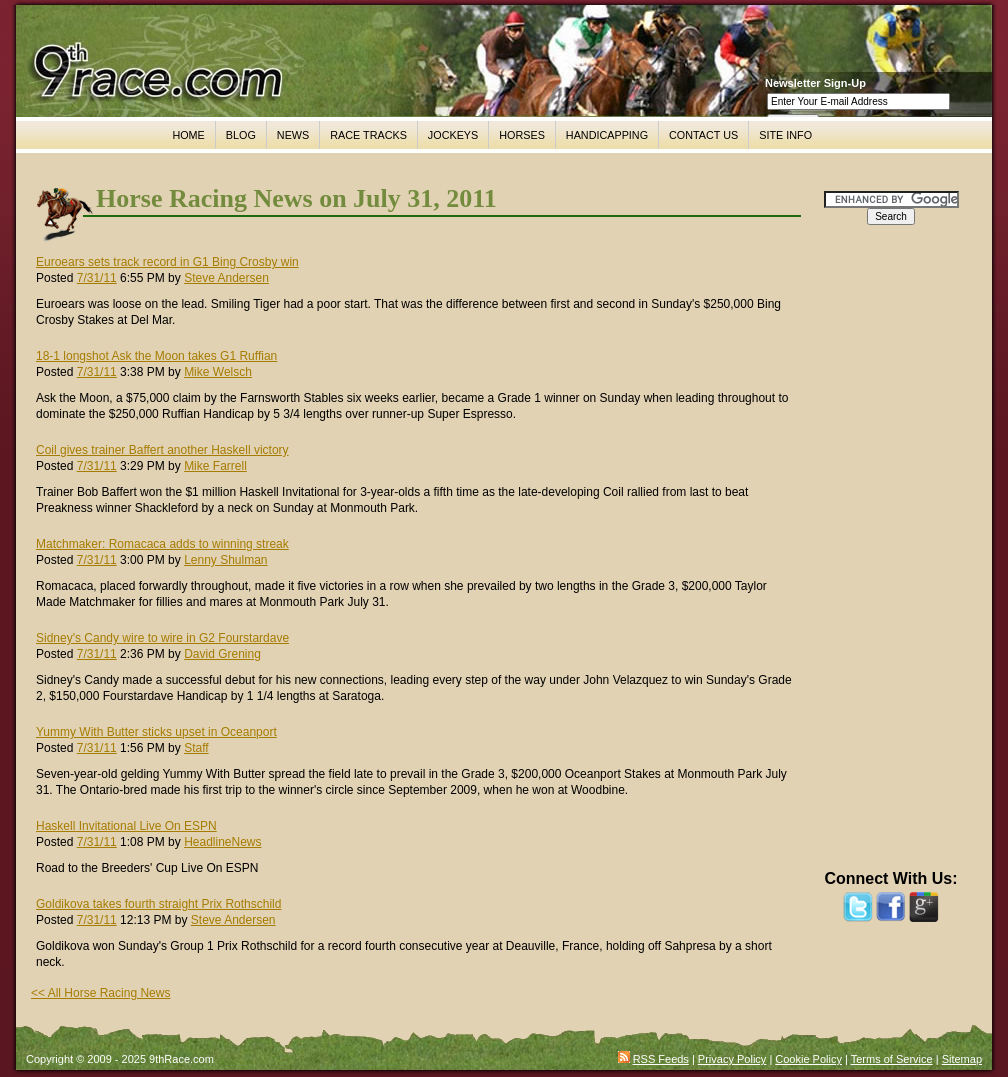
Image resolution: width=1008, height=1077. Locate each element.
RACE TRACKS (368, 135)
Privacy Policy (732, 1059)
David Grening (222, 654)
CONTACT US (703, 135)
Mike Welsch (218, 372)
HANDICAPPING (607, 135)
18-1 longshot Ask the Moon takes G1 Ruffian (156, 356)
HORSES (522, 135)
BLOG (241, 135)
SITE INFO (785, 135)
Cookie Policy (808, 1059)
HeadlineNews (222, 842)
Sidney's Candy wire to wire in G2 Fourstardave (162, 638)
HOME (188, 135)
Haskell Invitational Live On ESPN (126, 826)
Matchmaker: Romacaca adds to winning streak (162, 544)
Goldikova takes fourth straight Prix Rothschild (158, 904)
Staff (196, 748)
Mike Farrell (215, 466)
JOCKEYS (453, 135)
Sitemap (962, 1059)
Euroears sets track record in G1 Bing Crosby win (167, 262)
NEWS (293, 135)
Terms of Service (892, 1059)
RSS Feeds (661, 1059)
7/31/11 (97, 278)
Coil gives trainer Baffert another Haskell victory (162, 450)
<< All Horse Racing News (100, 993)
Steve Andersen (226, 278)
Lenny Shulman (225, 560)
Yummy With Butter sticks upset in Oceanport (156, 732)
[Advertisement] (891, 557)
